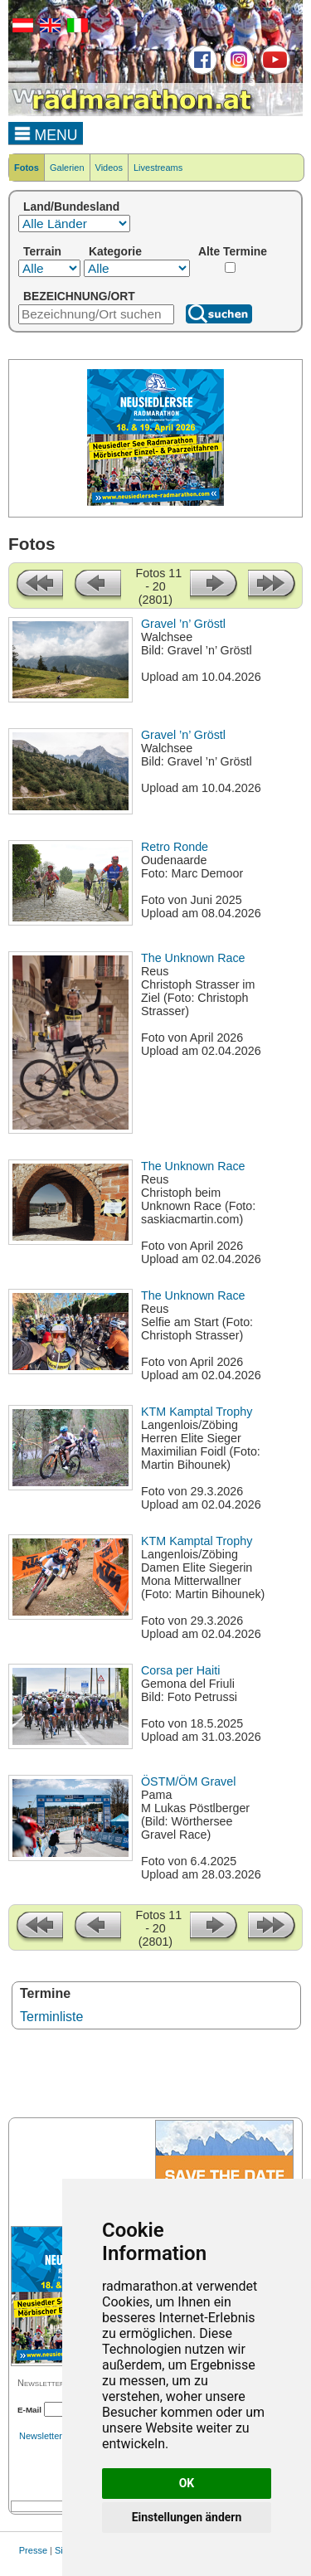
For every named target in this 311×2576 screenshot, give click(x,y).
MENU (46, 132)
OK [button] (187, 2483)
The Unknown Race (193, 958)
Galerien (67, 168)
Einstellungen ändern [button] (187, 2517)
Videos (109, 168)
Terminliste (51, 2017)
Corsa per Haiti (180, 1670)
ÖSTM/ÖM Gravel (188, 1781)
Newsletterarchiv (52, 2436)
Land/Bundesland (71, 206)
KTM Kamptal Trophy (196, 1411)
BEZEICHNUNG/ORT (79, 296)
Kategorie (115, 251)
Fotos (26, 168)
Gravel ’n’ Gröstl (183, 623)
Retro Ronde (174, 846)
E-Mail (29, 2409)
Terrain (42, 251)
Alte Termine (232, 251)
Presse (33, 2550)
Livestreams (158, 168)
